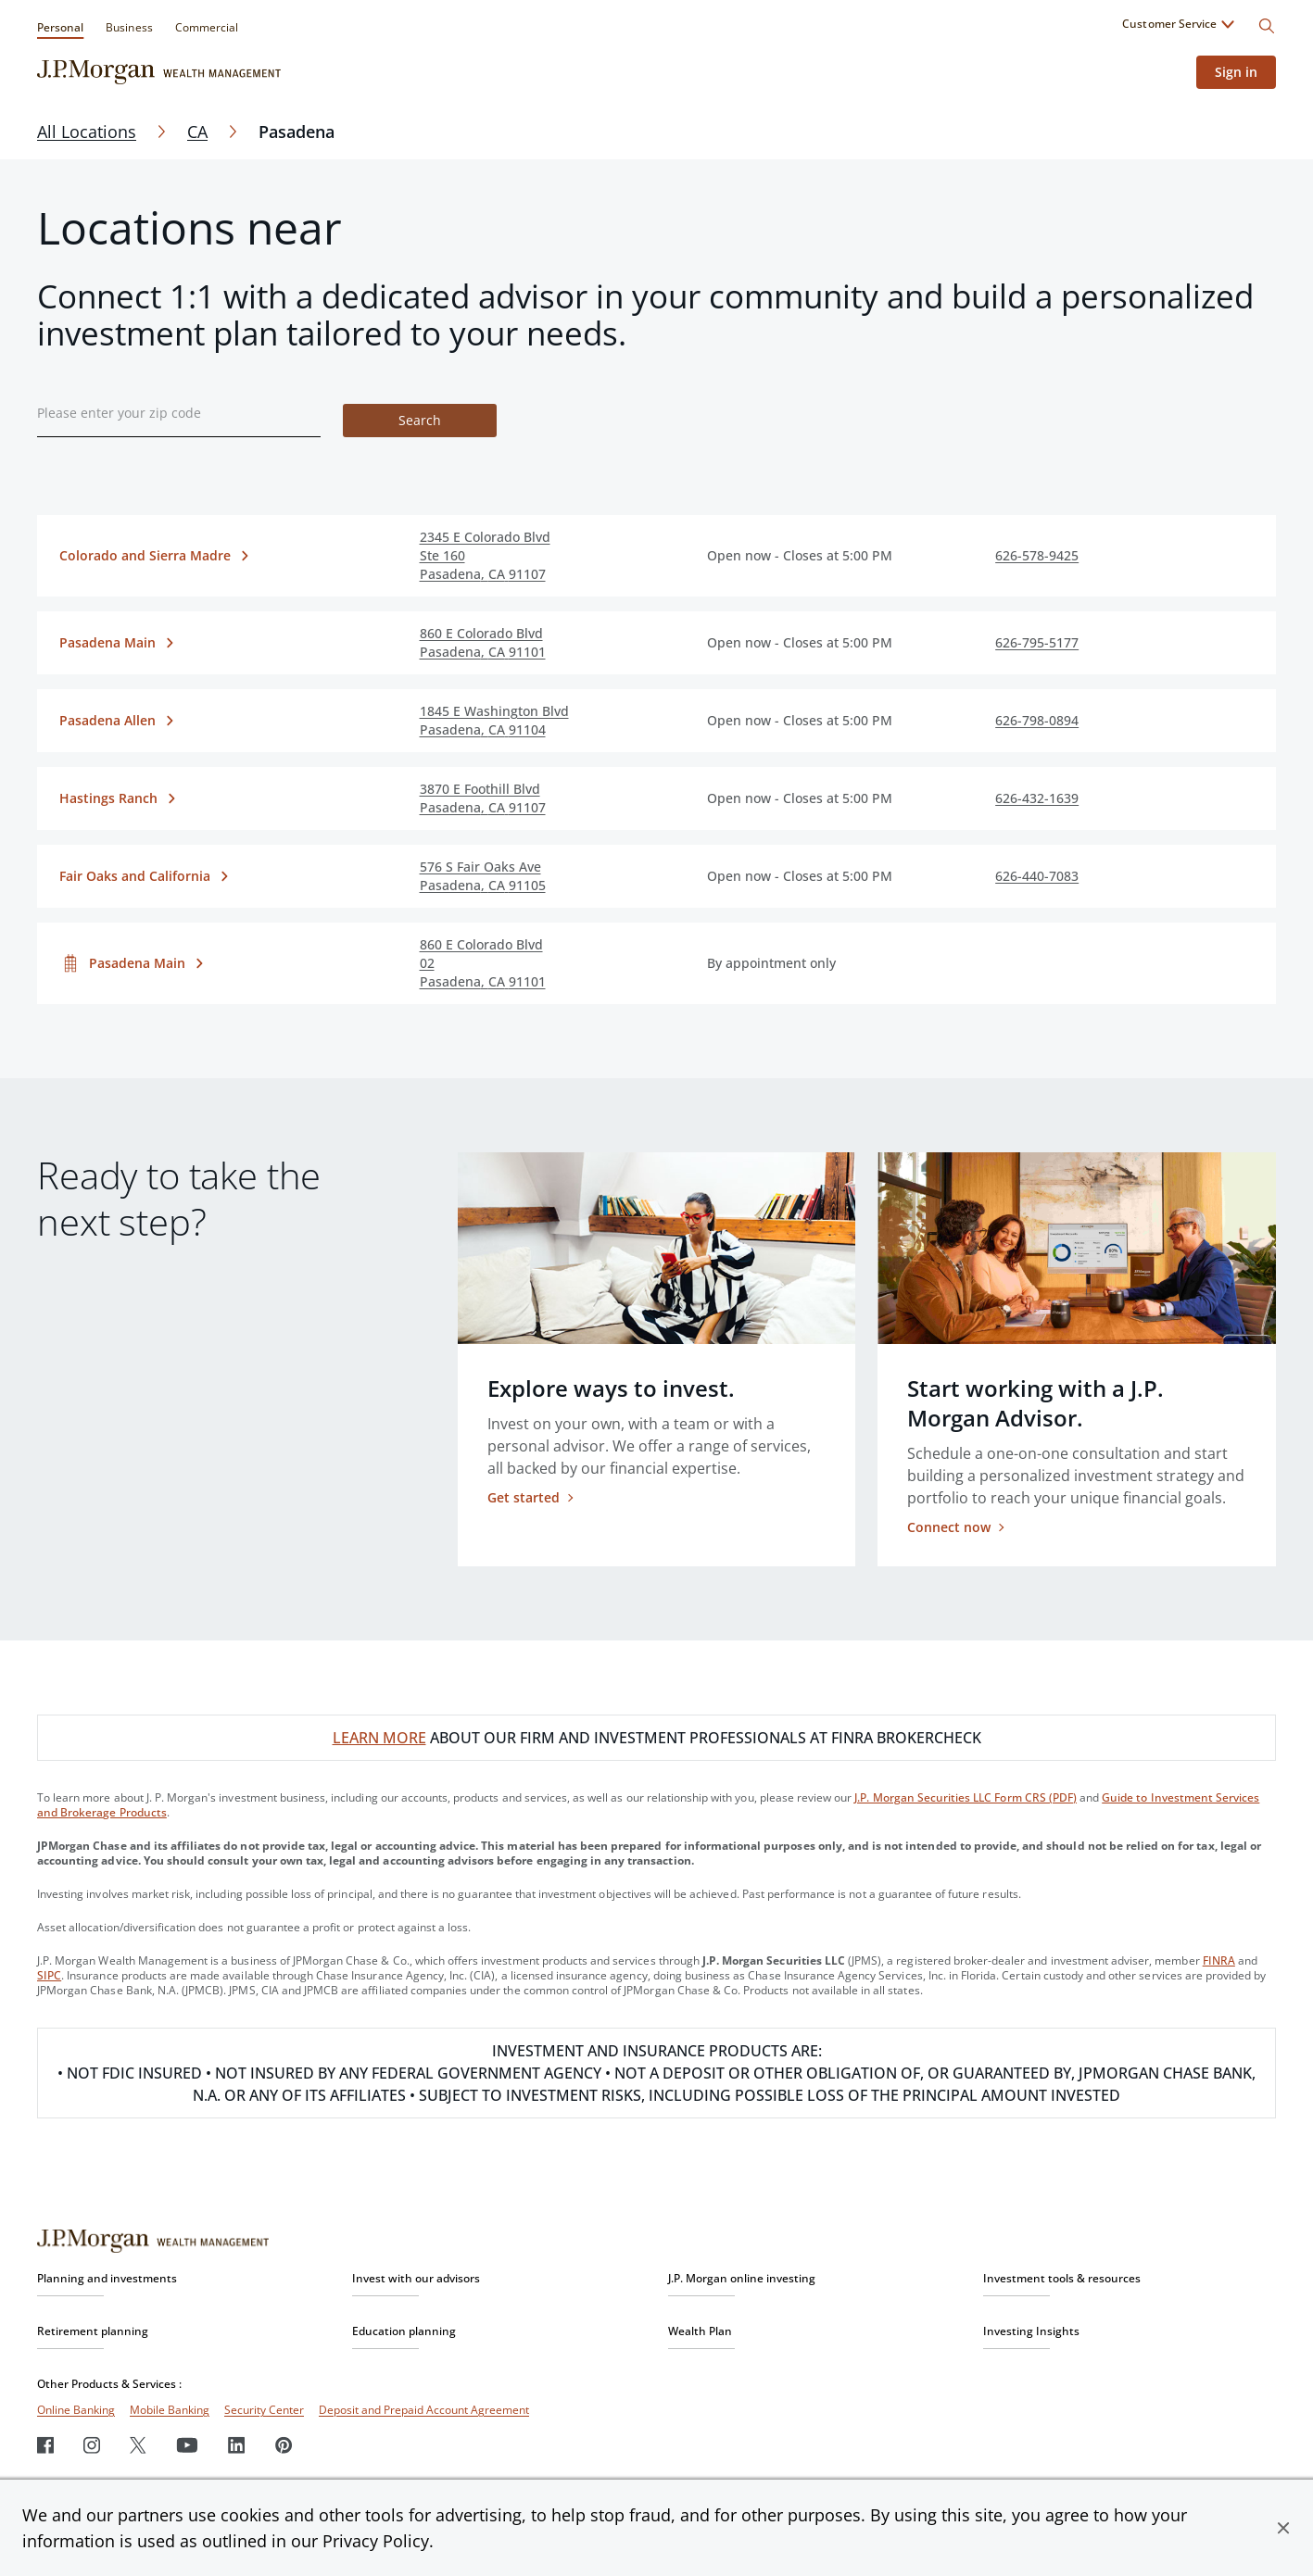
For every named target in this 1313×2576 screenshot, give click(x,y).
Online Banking (76, 2410)
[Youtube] (187, 2445)
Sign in (1236, 72)
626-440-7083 (1037, 876)
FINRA (1219, 1960)
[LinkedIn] (237, 2445)
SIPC (49, 1975)
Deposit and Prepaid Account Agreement (424, 2410)
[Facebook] (45, 2445)
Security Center (264, 2410)
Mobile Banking (169, 2410)
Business (129, 27)
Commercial (206, 27)
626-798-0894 (1037, 720)
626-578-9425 (1037, 555)
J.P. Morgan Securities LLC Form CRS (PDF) (965, 1797)
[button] (1283, 2527)
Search (419, 420)
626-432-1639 (1037, 798)
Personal (60, 27)
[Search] (1266, 26)
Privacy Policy (375, 2541)
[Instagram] (91, 2445)
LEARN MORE (379, 1738)
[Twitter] (138, 2445)
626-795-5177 (1037, 642)
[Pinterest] (284, 2445)
